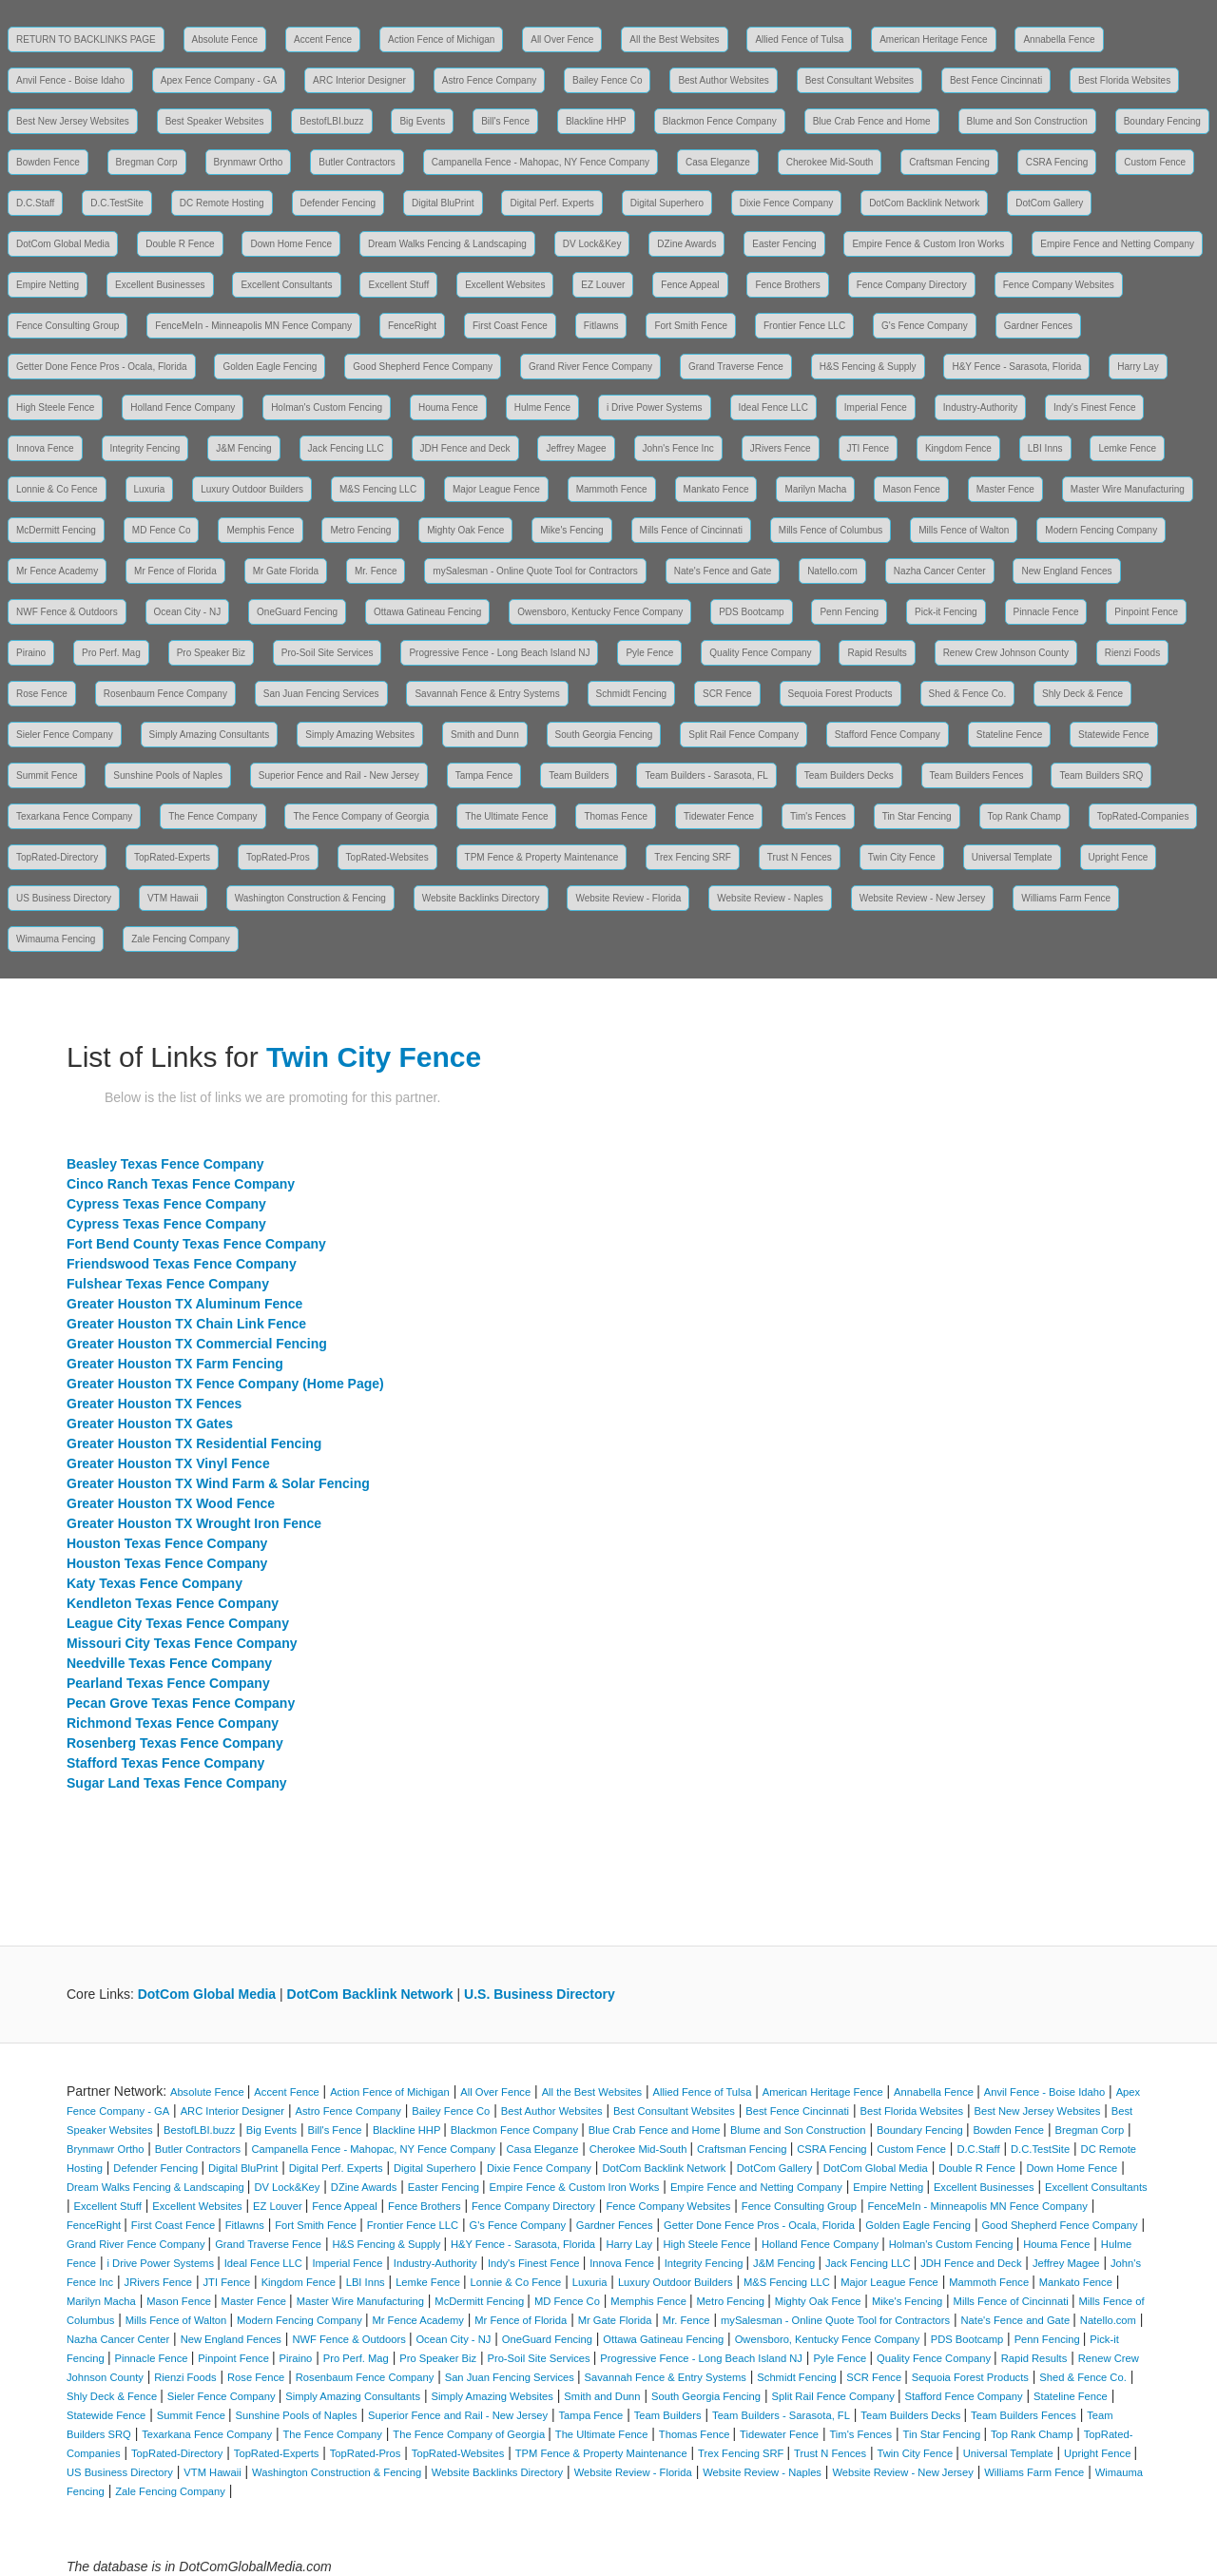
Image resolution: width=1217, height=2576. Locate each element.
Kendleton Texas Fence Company (173, 1603)
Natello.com (832, 571)
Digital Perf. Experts (551, 203)
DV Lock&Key (592, 244)
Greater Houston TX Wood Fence (171, 1503)
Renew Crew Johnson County (1006, 653)
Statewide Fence (1113, 734)
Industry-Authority (980, 407)
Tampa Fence (484, 775)
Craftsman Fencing (949, 162)
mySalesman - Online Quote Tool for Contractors (535, 571)
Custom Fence (1155, 162)
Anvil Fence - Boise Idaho (70, 80)
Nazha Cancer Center (940, 571)
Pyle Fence (649, 653)
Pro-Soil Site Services (327, 653)
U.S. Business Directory (539, 1994)
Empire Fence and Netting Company (1117, 244)
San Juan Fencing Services (321, 693)
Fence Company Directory (912, 285)
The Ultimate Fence (506, 816)
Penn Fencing (849, 612)
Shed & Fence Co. (968, 693)
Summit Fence (46, 775)
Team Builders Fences (977, 775)
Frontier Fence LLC (804, 325)
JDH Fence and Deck (465, 448)
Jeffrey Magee (576, 448)
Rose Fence (42, 693)
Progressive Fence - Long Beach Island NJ (499, 653)
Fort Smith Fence (690, 325)
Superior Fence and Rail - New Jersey (339, 775)
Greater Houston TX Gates (150, 1423)
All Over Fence (562, 39)
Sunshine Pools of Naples (167, 775)
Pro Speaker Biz (211, 653)
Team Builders (578, 775)
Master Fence (1005, 489)
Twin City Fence (902, 857)
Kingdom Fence (958, 448)
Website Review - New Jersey (923, 898)
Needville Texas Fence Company (169, 1663)
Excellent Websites (505, 285)
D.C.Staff (35, 203)
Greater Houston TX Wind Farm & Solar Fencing (218, 1483)
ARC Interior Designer (359, 80)
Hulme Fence (542, 407)
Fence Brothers (787, 285)
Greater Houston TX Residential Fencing (194, 1443)
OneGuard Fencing (297, 612)
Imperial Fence (875, 407)
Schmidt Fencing (631, 693)
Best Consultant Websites (859, 80)
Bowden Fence (48, 162)
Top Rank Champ (1024, 816)
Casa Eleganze (718, 162)
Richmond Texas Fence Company (173, 1723)
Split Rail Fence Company (743, 734)
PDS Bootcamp (751, 612)
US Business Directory (63, 898)
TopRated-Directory (57, 857)
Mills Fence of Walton (963, 530)
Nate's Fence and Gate (723, 571)
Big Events (422, 121)
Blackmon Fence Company (720, 121)
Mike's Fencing (571, 530)
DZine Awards (686, 244)
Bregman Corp (147, 162)
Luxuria (149, 489)
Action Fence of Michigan (441, 39)
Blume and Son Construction (1027, 121)
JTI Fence (868, 448)
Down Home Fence (291, 244)
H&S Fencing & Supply (868, 366)
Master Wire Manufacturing (1128, 489)
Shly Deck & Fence (1082, 693)
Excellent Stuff (398, 285)
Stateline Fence (1009, 734)
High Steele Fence (55, 407)
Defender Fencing (338, 203)
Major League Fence (496, 489)
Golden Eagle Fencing (269, 366)
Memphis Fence (260, 530)
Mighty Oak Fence (465, 530)
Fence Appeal (690, 285)
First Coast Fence (510, 325)
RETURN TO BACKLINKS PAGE (86, 39)
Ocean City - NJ (188, 612)
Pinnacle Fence (1046, 612)
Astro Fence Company (489, 80)
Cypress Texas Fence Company (166, 1203)
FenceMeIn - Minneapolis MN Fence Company (253, 325)
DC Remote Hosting (222, 203)
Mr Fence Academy (57, 571)
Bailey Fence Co (607, 80)
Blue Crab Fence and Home (872, 121)
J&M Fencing (243, 448)
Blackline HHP (596, 121)
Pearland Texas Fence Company (168, 1683)
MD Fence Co (161, 530)
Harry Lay (1137, 366)
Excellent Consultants (286, 285)
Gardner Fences (1038, 325)
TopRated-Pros (278, 857)
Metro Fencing (360, 530)
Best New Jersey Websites (72, 121)
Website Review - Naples (770, 898)
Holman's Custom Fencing (326, 407)
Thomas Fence (615, 816)
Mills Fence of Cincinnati (691, 530)
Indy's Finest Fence (1094, 407)
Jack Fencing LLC (346, 448)
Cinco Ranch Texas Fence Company (181, 1183)
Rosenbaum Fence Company (165, 693)
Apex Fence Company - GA (219, 80)
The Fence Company (212, 816)
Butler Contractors (357, 162)
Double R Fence (179, 244)
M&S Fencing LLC (377, 489)
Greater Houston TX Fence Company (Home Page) (225, 1383)
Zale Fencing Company (180, 939)
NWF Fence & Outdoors (67, 612)
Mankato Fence (716, 489)
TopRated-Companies (1143, 816)
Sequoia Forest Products (840, 693)
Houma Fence (448, 407)
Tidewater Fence (719, 816)
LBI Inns (1045, 448)
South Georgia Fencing (604, 734)
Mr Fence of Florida (175, 571)
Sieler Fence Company (64, 734)
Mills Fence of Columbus (830, 530)
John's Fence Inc (678, 448)
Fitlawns (601, 325)
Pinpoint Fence (1146, 612)
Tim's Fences (818, 816)
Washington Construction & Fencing (310, 898)
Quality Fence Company (760, 653)
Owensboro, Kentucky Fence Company (600, 612)
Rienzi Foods (1132, 653)
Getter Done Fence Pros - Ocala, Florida (101, 366)
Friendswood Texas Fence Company (182, 1263)
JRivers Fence (780, 448)
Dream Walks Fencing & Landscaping (447, 244)
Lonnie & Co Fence (57, 489)
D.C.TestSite (117, 203)
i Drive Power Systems (655, 407)
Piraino (31, 653)
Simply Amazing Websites (360, 734)
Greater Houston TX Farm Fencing (175, 1363)
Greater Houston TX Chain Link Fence (186, 1323)
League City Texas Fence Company (178, 1623)
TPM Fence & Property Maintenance (542, 857)
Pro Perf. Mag (111, 653)
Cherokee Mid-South (830, 162)
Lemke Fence (1127, 448)
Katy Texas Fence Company (154, 1583)
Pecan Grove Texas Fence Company (181, 1703)
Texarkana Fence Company (74, 816)
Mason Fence (911, 489)
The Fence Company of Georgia (361, 816)
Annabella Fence (1058, 39)
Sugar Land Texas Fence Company (177, 1783)
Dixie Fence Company (786, 203)
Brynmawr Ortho (248, 162)
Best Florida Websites (1124, 80)
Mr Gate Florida (286, 571)
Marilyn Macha (815, 489)
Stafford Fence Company (887, 734)
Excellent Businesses (160, 285)
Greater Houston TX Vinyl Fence (168, 1463)
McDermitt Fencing (56, 530)
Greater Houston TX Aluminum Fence (184, 1303)
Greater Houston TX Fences (154, 1403)
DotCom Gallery (1049, 203)
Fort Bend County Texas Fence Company (196, 1243)
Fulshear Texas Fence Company (168, 1283)
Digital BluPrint (443, 203)
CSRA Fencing (1057, 162)
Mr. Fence (375, 571)
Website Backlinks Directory (481, 898)
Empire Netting (47, 285)
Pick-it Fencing (946, 612)
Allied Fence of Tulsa (799, 39)
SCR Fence (727, 693)
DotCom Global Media (62, 244)
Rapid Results (876, 653)
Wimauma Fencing (55, 939)
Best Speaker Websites (214, 121)
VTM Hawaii (173, 898)
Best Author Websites (723, 80)
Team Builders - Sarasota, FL (706, 775)
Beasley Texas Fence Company (165, 1164)
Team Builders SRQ (1101, 775)
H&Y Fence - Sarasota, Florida (1016, 366)
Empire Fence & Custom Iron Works (928, 244)
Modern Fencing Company (1101, 530)
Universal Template (1012, 857)
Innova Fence (45, 448)
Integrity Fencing (145, 448)
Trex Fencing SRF (692, 857)
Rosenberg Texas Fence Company (175, 1743)
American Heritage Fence (933, 39)
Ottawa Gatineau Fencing (427, 612)
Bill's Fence (505, 121)
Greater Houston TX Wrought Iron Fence (194, 1523)
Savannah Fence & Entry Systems (487, 693)
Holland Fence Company (182, 407)
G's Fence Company (924, 325)
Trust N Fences (799, 857)
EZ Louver (603, 285)
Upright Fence (1119, 857)
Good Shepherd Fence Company (423, 366)
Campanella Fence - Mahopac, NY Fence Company (540, 162)
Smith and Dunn (485, 734)
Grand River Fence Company (590, 366)
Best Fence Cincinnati (996, 80)
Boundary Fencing (1162, 121)
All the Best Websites (674, 39)
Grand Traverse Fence (735, 366)
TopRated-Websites (387, 857)
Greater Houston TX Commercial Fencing (197, 1343)
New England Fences (1066, 571)
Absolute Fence (225, 39)
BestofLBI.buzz (331, 121)
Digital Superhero (667, 203)
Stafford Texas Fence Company (165, 1763)
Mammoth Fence (611, 489)
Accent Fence (323, 39)
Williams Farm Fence (1066, 898)
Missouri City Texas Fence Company (182, 1643)
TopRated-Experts (172, 857)
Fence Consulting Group (67, 325)
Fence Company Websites (1058, 285)
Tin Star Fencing (917, 816)
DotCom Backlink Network (924, 203)
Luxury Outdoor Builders (252, 489)
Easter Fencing (784, 244)
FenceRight (412, 325)
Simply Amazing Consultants (209, 734)
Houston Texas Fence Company (167, 1543)
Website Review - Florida (628, 898)
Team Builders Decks (849, 775)
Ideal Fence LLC (773, 407)
